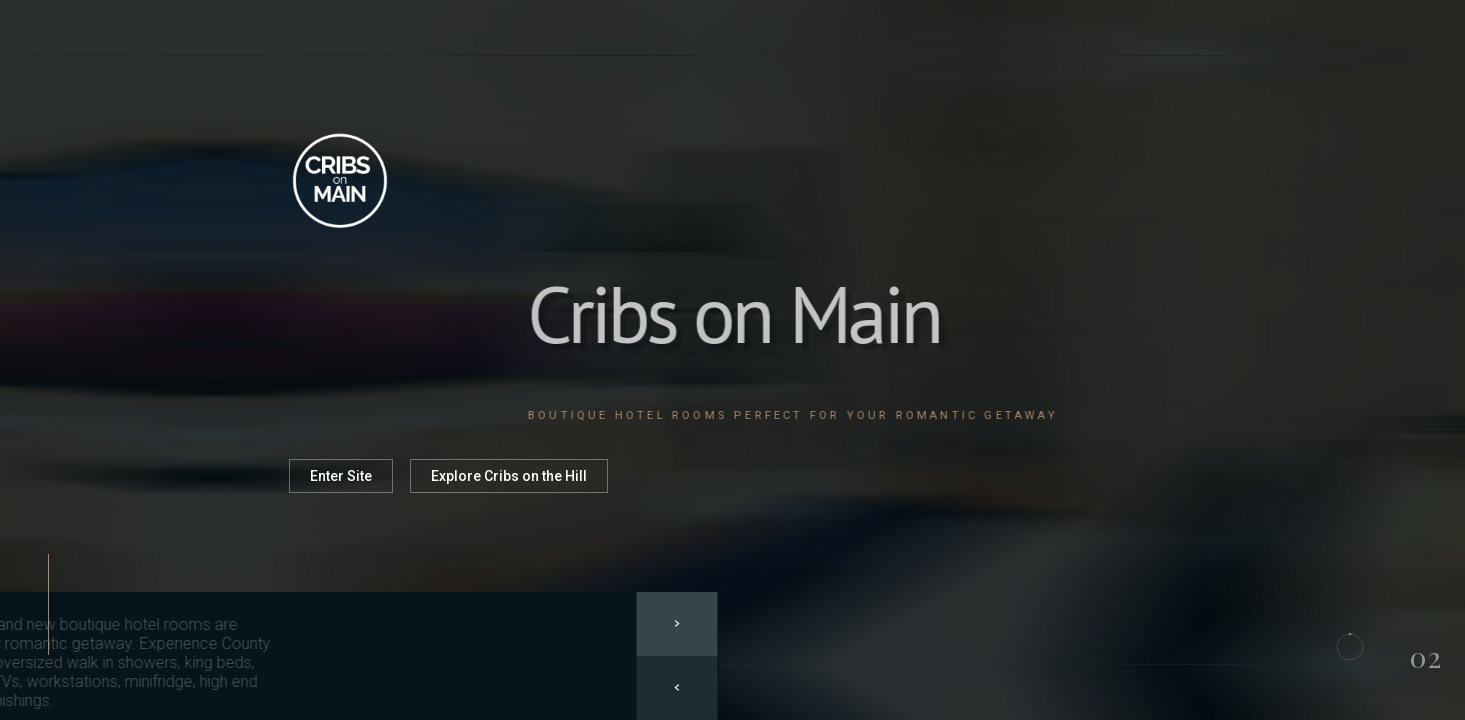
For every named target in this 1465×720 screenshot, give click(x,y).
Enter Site (341, 476)
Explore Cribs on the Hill (509, 476)
